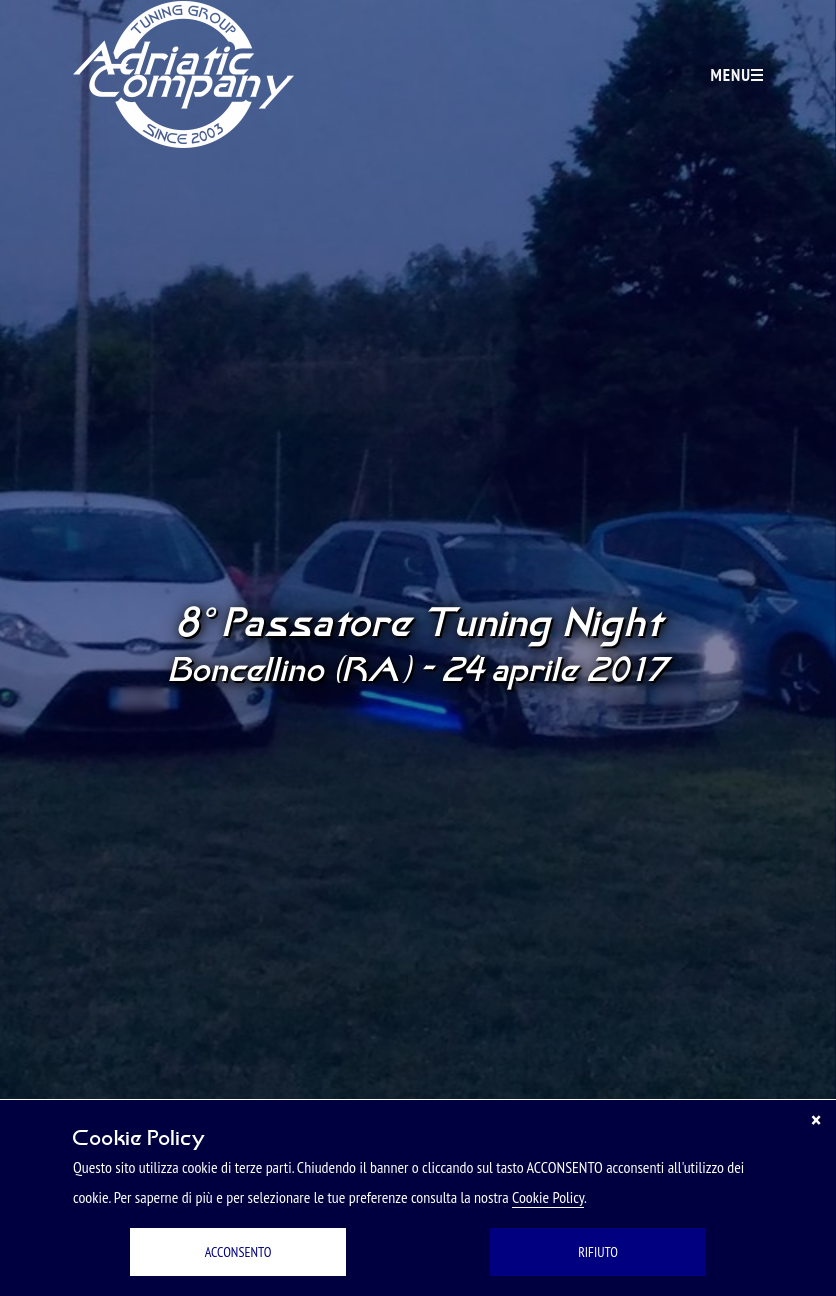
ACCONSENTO (238, 1252)
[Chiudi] (816, 1120)
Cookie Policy (548, 1197)
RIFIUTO (598, 1252)
